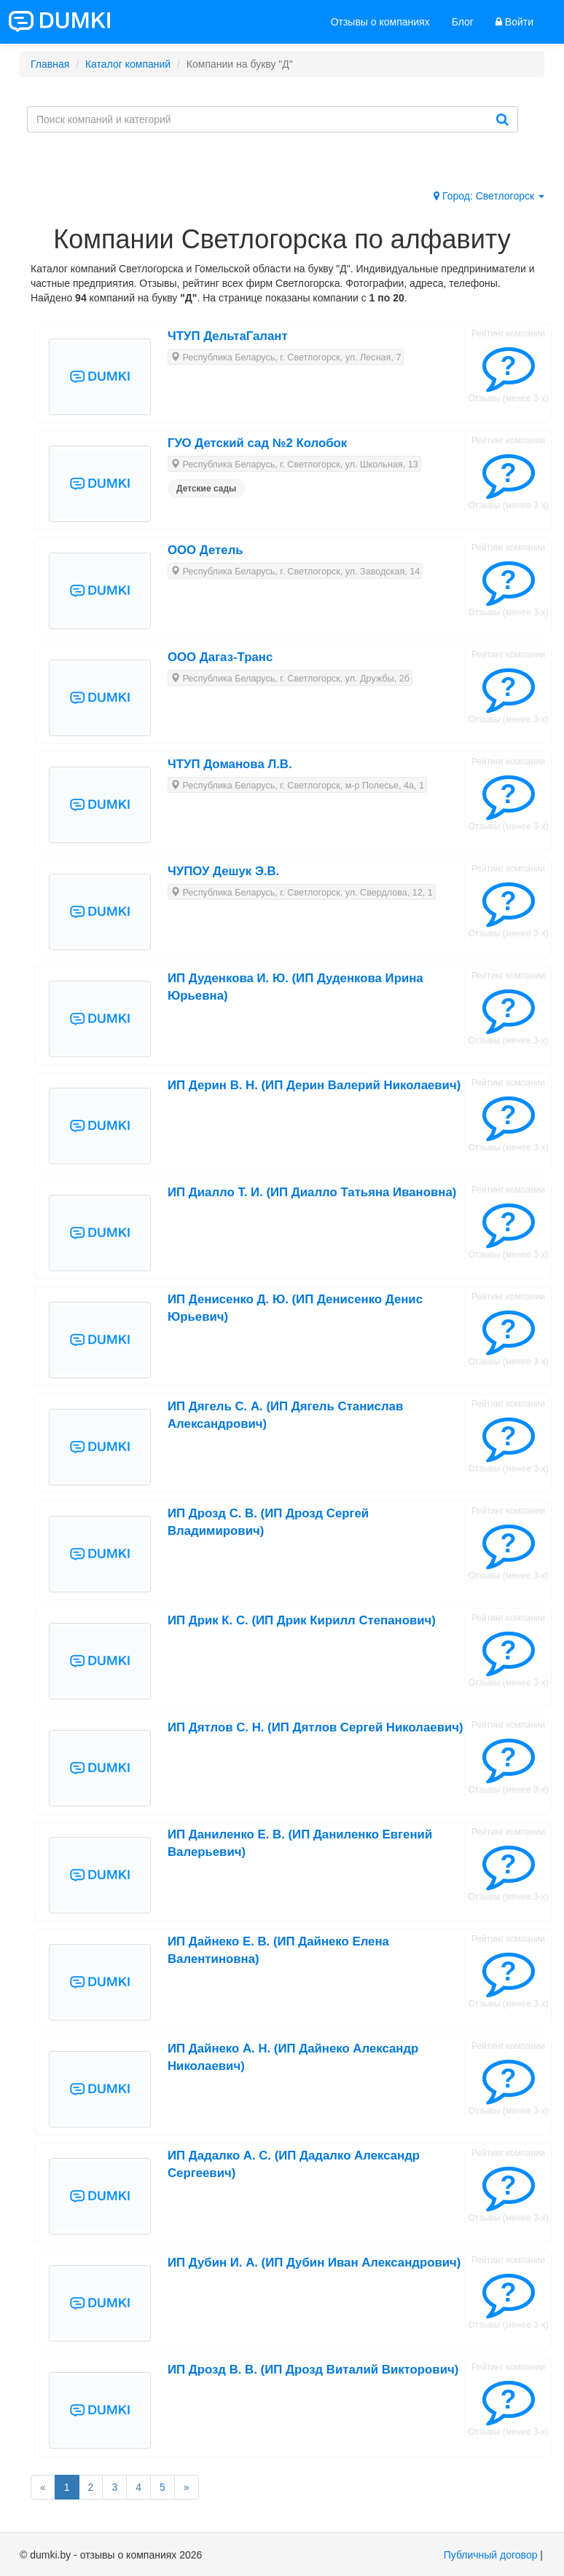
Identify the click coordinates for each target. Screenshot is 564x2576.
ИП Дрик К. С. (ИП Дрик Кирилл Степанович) (302, 1620)
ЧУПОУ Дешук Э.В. (223, 871)
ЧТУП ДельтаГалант (228, 336)
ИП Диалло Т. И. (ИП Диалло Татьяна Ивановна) (312, 1192)
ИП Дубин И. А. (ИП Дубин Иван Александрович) (314, 2262)
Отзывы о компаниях (380, 22)
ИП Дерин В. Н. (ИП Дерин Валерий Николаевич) (314, 1085)
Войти (514, 22)
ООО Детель (205, 550)
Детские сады (206, 488)
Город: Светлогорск (489, 196)
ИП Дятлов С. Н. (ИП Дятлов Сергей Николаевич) (315, 1727)
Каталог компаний (128, 64)
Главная (50, 64)
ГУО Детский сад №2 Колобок (257, 443)
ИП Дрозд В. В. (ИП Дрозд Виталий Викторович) (313, 2370)
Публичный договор (491, 2555)
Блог (463, 22)
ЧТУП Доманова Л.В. (230, 764)
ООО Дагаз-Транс (220, 657)
